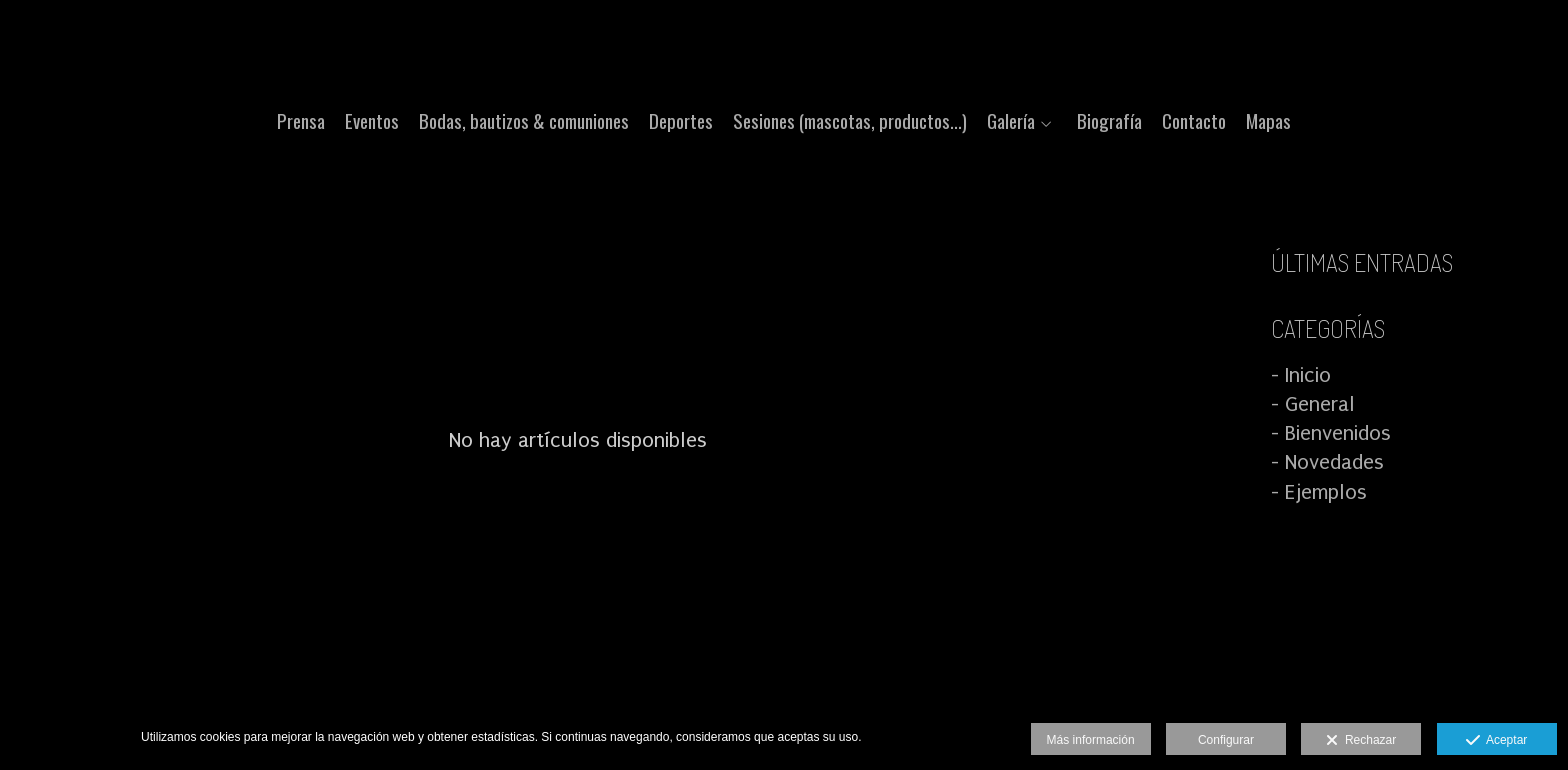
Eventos (372, 120)
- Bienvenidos (1331, 433)
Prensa (301, 120)
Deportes (681, 120)
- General (1313, 404)
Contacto (1194, 120)
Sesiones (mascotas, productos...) (850, 120)
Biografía (1109, 120)
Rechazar (1361, 741)
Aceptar (1496, 741)
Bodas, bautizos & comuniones (524, 120)
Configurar (1226, 740)
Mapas (1268, 120)
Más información (1091, 740)
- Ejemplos (1319, 492)
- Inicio (1301, 375)
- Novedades (1327, 462)
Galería (1011, 120)
